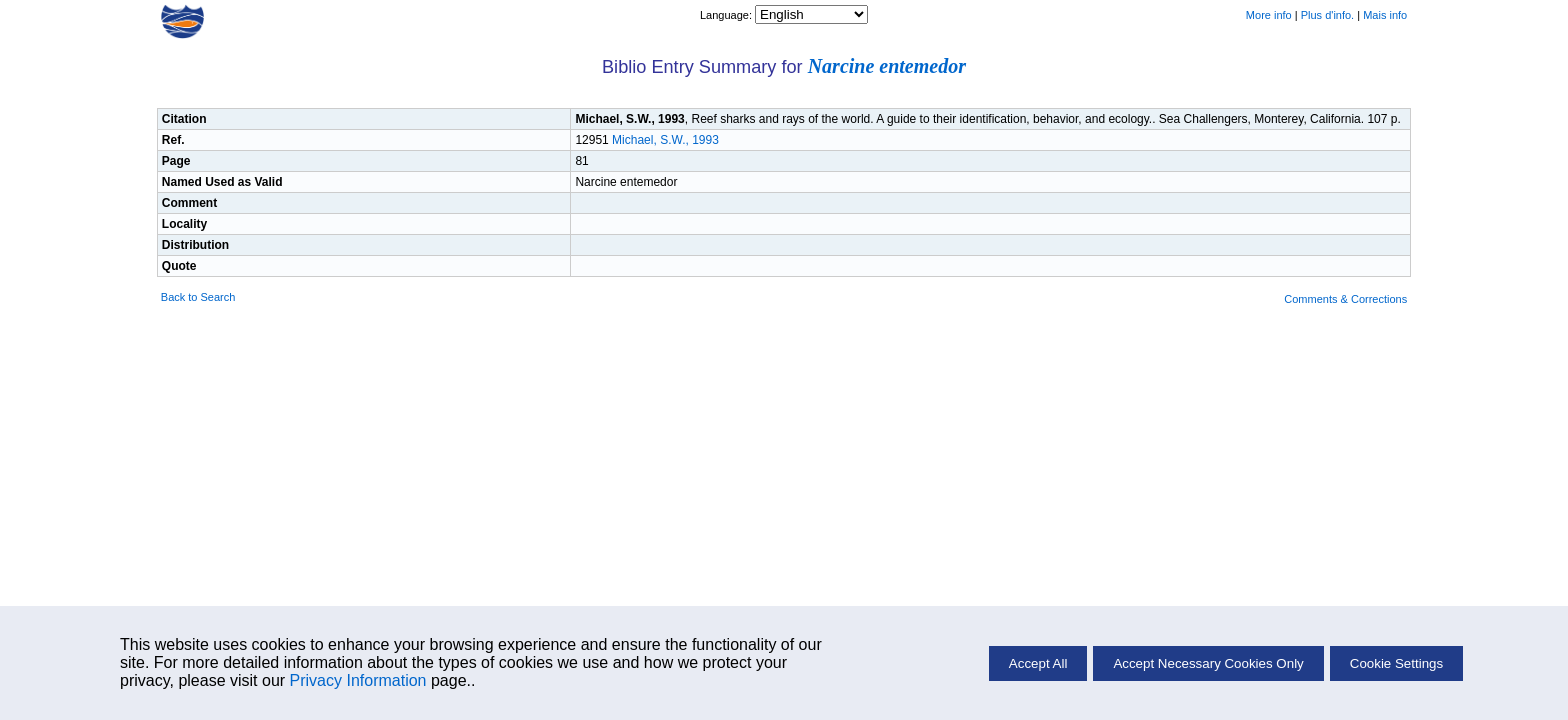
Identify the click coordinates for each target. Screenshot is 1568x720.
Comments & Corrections (1345, 299)
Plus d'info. (1327, 15)
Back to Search (198, 297)
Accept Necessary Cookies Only (1208, 663)
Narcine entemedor (887, 66)
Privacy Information (358, 680)
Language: (727, 15)
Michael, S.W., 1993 (665, 140)
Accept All (1038, 663)
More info (1269, 15)
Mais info (1385, 15)
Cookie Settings (1396, 663)
